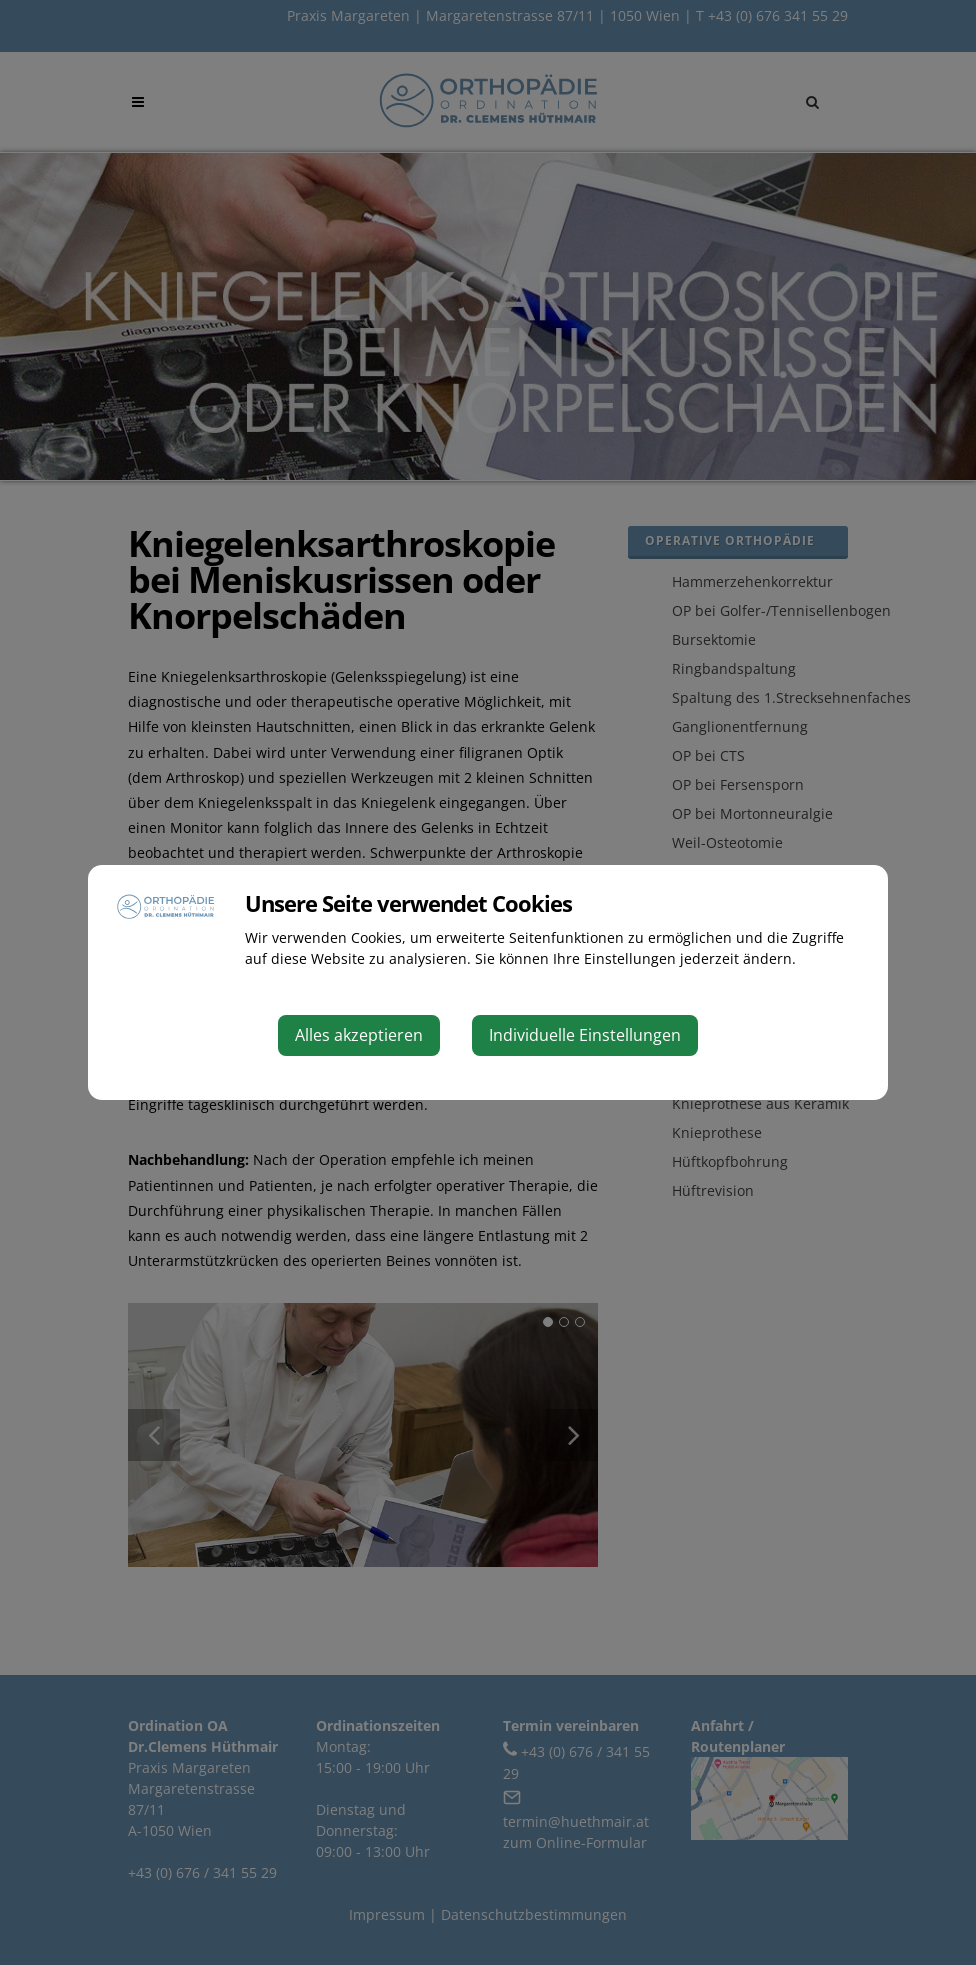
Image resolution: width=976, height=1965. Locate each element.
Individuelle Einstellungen (585, 1035)
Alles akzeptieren (359, 1035)
